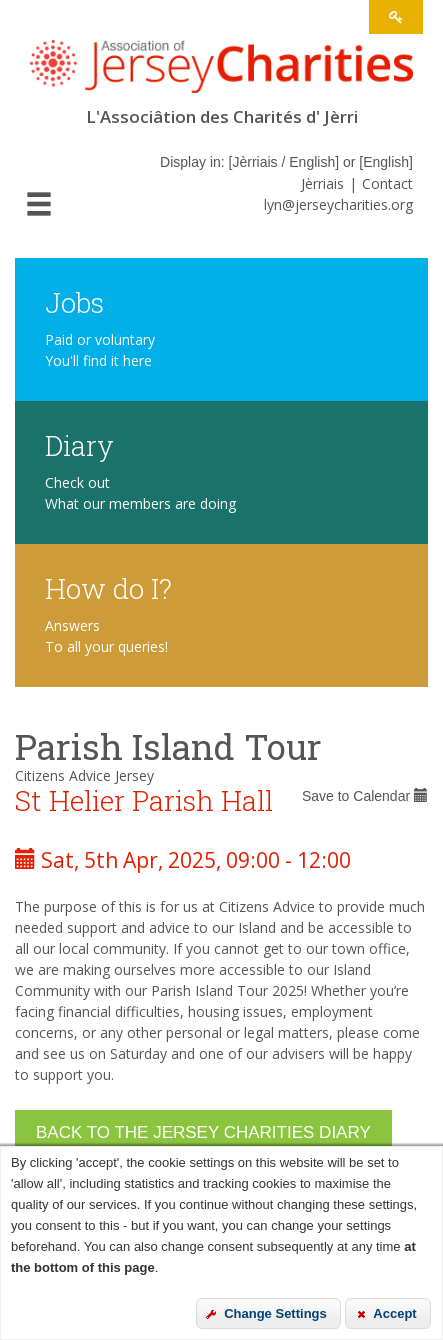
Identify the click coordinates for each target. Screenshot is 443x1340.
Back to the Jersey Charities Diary (203, 1132)
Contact (387, 183)
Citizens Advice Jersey (84, 775)
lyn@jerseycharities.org (338, 204)
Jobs (74, 301)
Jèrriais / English (283, 162)
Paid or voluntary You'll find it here (100, 350)
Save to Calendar (365, 796)
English (386, 162)
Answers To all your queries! (106, 636)
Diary (79, 444)
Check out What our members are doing (140, 493)
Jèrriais (322, 183)
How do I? (108, 587)
